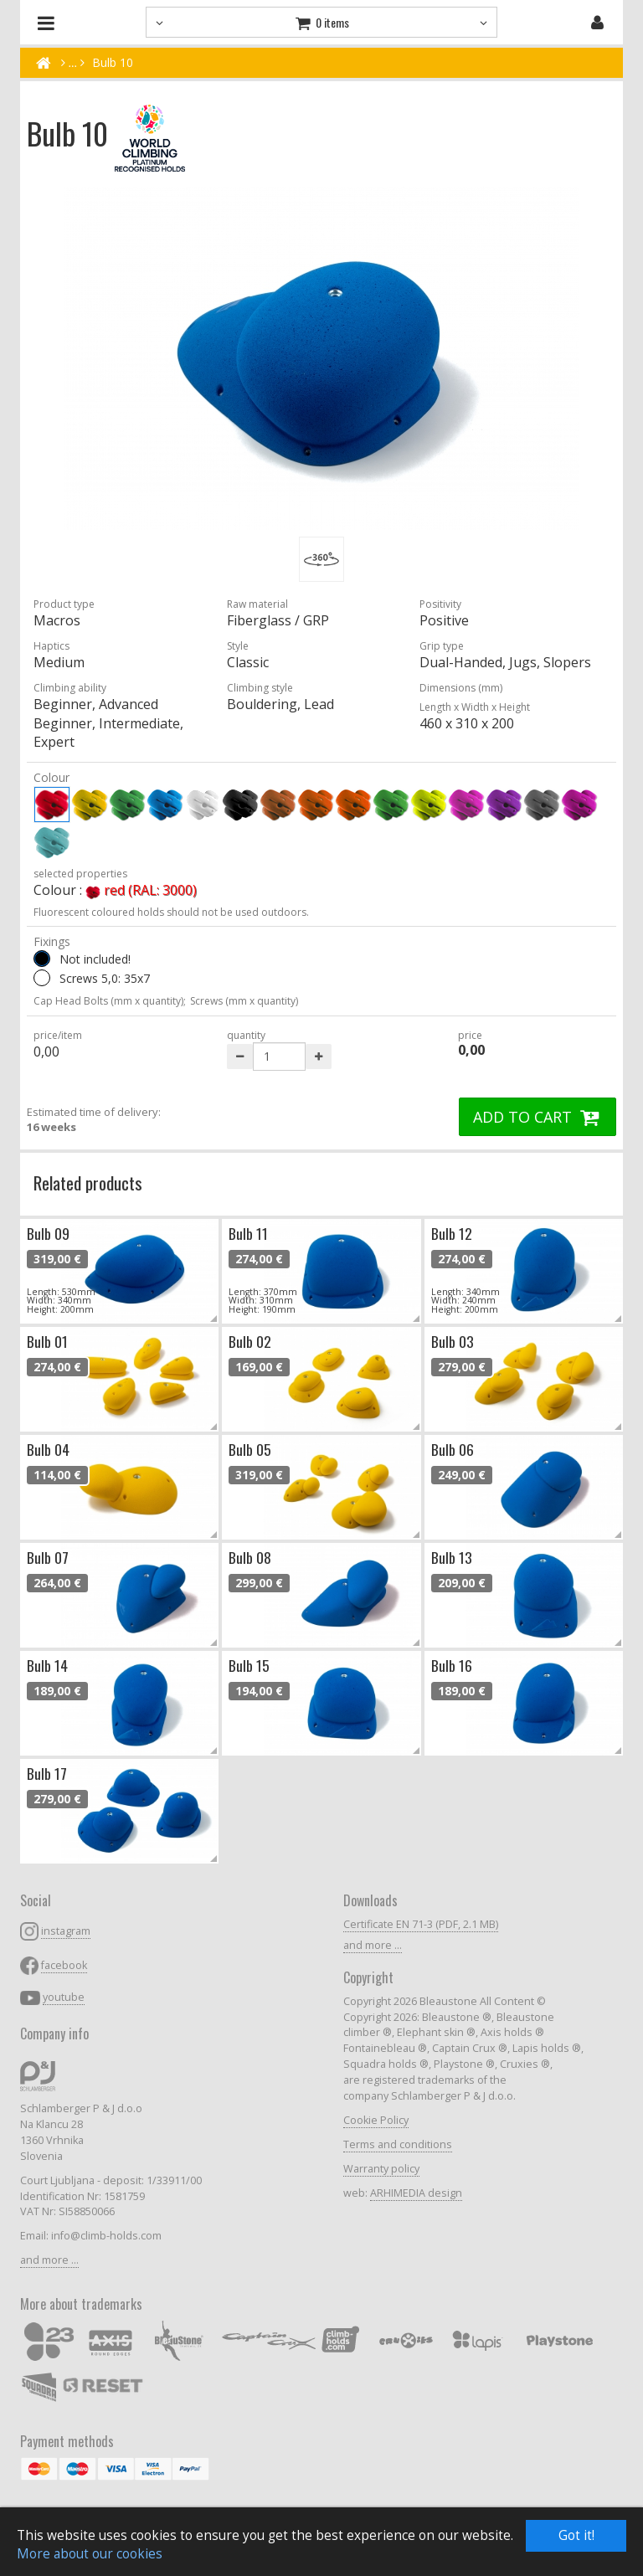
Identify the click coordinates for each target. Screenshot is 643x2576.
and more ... (49, 2260)
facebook (64, 1965)
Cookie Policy (376, 2120)
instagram (65, 1931)
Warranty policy (381, 2169)
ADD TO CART (537, 1117)
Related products (87, 1182)
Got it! (576, 2535)
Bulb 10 (112, 62)
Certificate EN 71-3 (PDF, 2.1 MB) (420, 1924)
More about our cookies (89, 2554)
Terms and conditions (397, 2144)
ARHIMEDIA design (416, 2193)
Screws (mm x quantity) (244, 1001)
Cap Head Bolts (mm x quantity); (109, 1001)
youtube (64, 1997)
